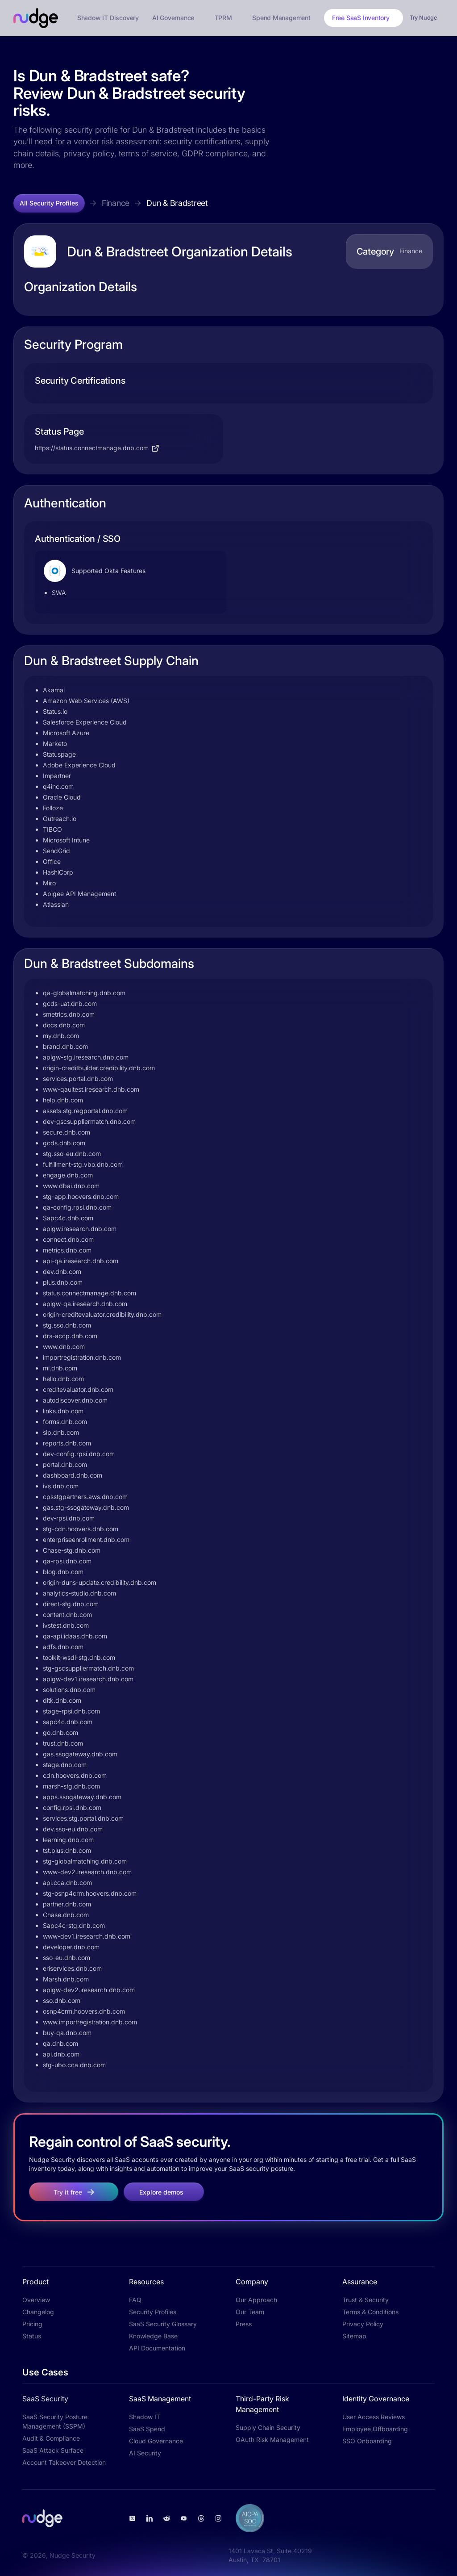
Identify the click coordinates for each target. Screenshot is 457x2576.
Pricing (32, 2324)
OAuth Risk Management (272, 2439)
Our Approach (256, 2300)
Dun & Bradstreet (177, 203)
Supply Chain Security (268, 2427)
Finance (115, 203)
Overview (36, 2300)
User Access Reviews (373, 2417)
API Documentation (157, 2348)
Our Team (250, 2312)
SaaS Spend (147, 2429)
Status (31, 2336)
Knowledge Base (153, 2336)
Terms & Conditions (370, 2312)
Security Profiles (152, 2312)
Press (244, 2324)
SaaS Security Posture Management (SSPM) (54, 2421)
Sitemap (354, 2336)
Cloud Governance (156, 2441)
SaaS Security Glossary (163, 2324)
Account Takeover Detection (64, 2462)
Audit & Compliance (51, 2438)
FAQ (135, 2300)
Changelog (38, 2312)
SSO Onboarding (367, 2441)
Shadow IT (144, 2417)
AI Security (145, 2453)
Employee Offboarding (375, 2429)
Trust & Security (365, 2300)
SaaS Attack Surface (52, 2450)
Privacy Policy (362, 2324)
